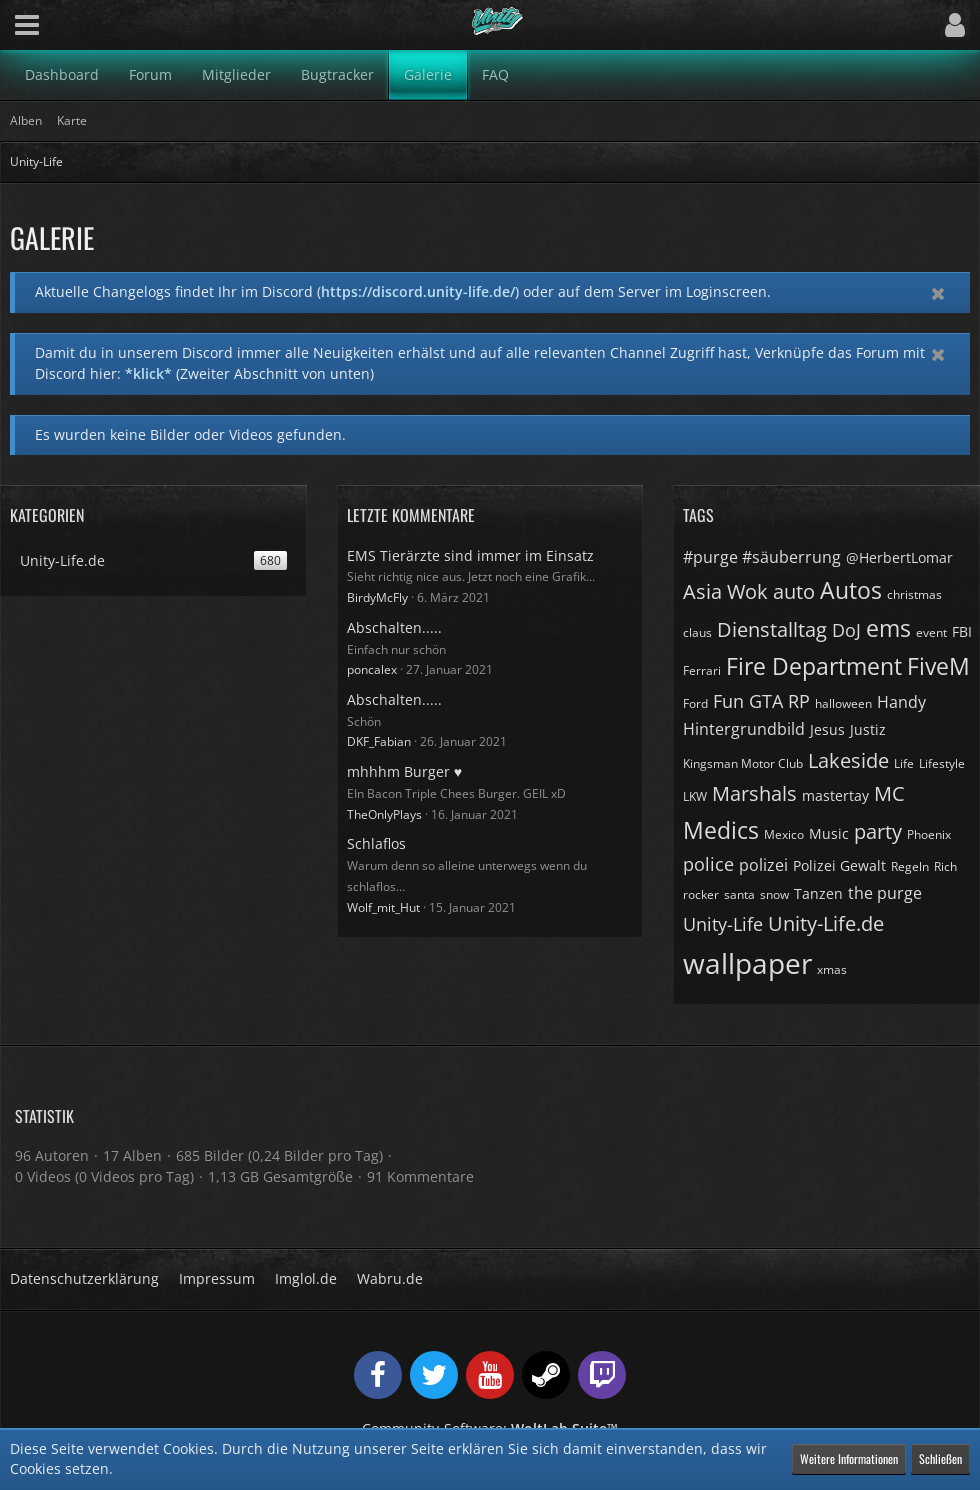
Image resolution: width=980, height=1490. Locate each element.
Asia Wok (725, 591)
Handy (901, 702)
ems (888, 628)
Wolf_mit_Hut (383, 907)
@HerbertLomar (899, 557)
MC (889, 793)
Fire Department (814, 666)
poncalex (372, 669)
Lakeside (848, 760)
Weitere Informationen (849, 1458)
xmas (832, 969)
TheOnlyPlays (384, 814)
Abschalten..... (394, 627)
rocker (701, 894)
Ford (695, 703)
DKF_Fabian (379, 741)
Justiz (868, 729)
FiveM (938, 666)
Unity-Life (723, 924)
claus (697, 632)
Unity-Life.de (826, 923)
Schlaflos (376, 843)
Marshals (754, 793)
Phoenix (929, 834)
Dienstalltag (772, 629)
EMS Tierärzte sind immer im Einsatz (470, 555)
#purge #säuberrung (762, 557)
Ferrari (702, 670)
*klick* (148, 373)
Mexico (784, 834)
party (878, 831)
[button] (27, 25)
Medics (721, 830)
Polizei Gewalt (839, 865)
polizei (763, 865)
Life (904, 763)
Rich (945, 866)
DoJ (846, 630)
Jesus (827, 729)
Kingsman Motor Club (743, 763)
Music (829, 833)
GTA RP (779, 701)
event (931, 632)
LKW (695, 796)
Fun (728, 701)
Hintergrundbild (744, 729)
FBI (962, 631)
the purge (885, 893)
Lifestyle (942, 763)
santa (739, 894)
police (708, 864)
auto (794, 591)
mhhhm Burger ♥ (404, 771)
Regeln (910, 866)
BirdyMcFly (377, 597)
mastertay (835, 795)
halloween (843, 703)
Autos (851, 590)
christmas (914, 594)
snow (774, 894)
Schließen (940, 1458)
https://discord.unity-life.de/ (418, 291)
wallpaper (747, 963)
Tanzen (818, 893)
